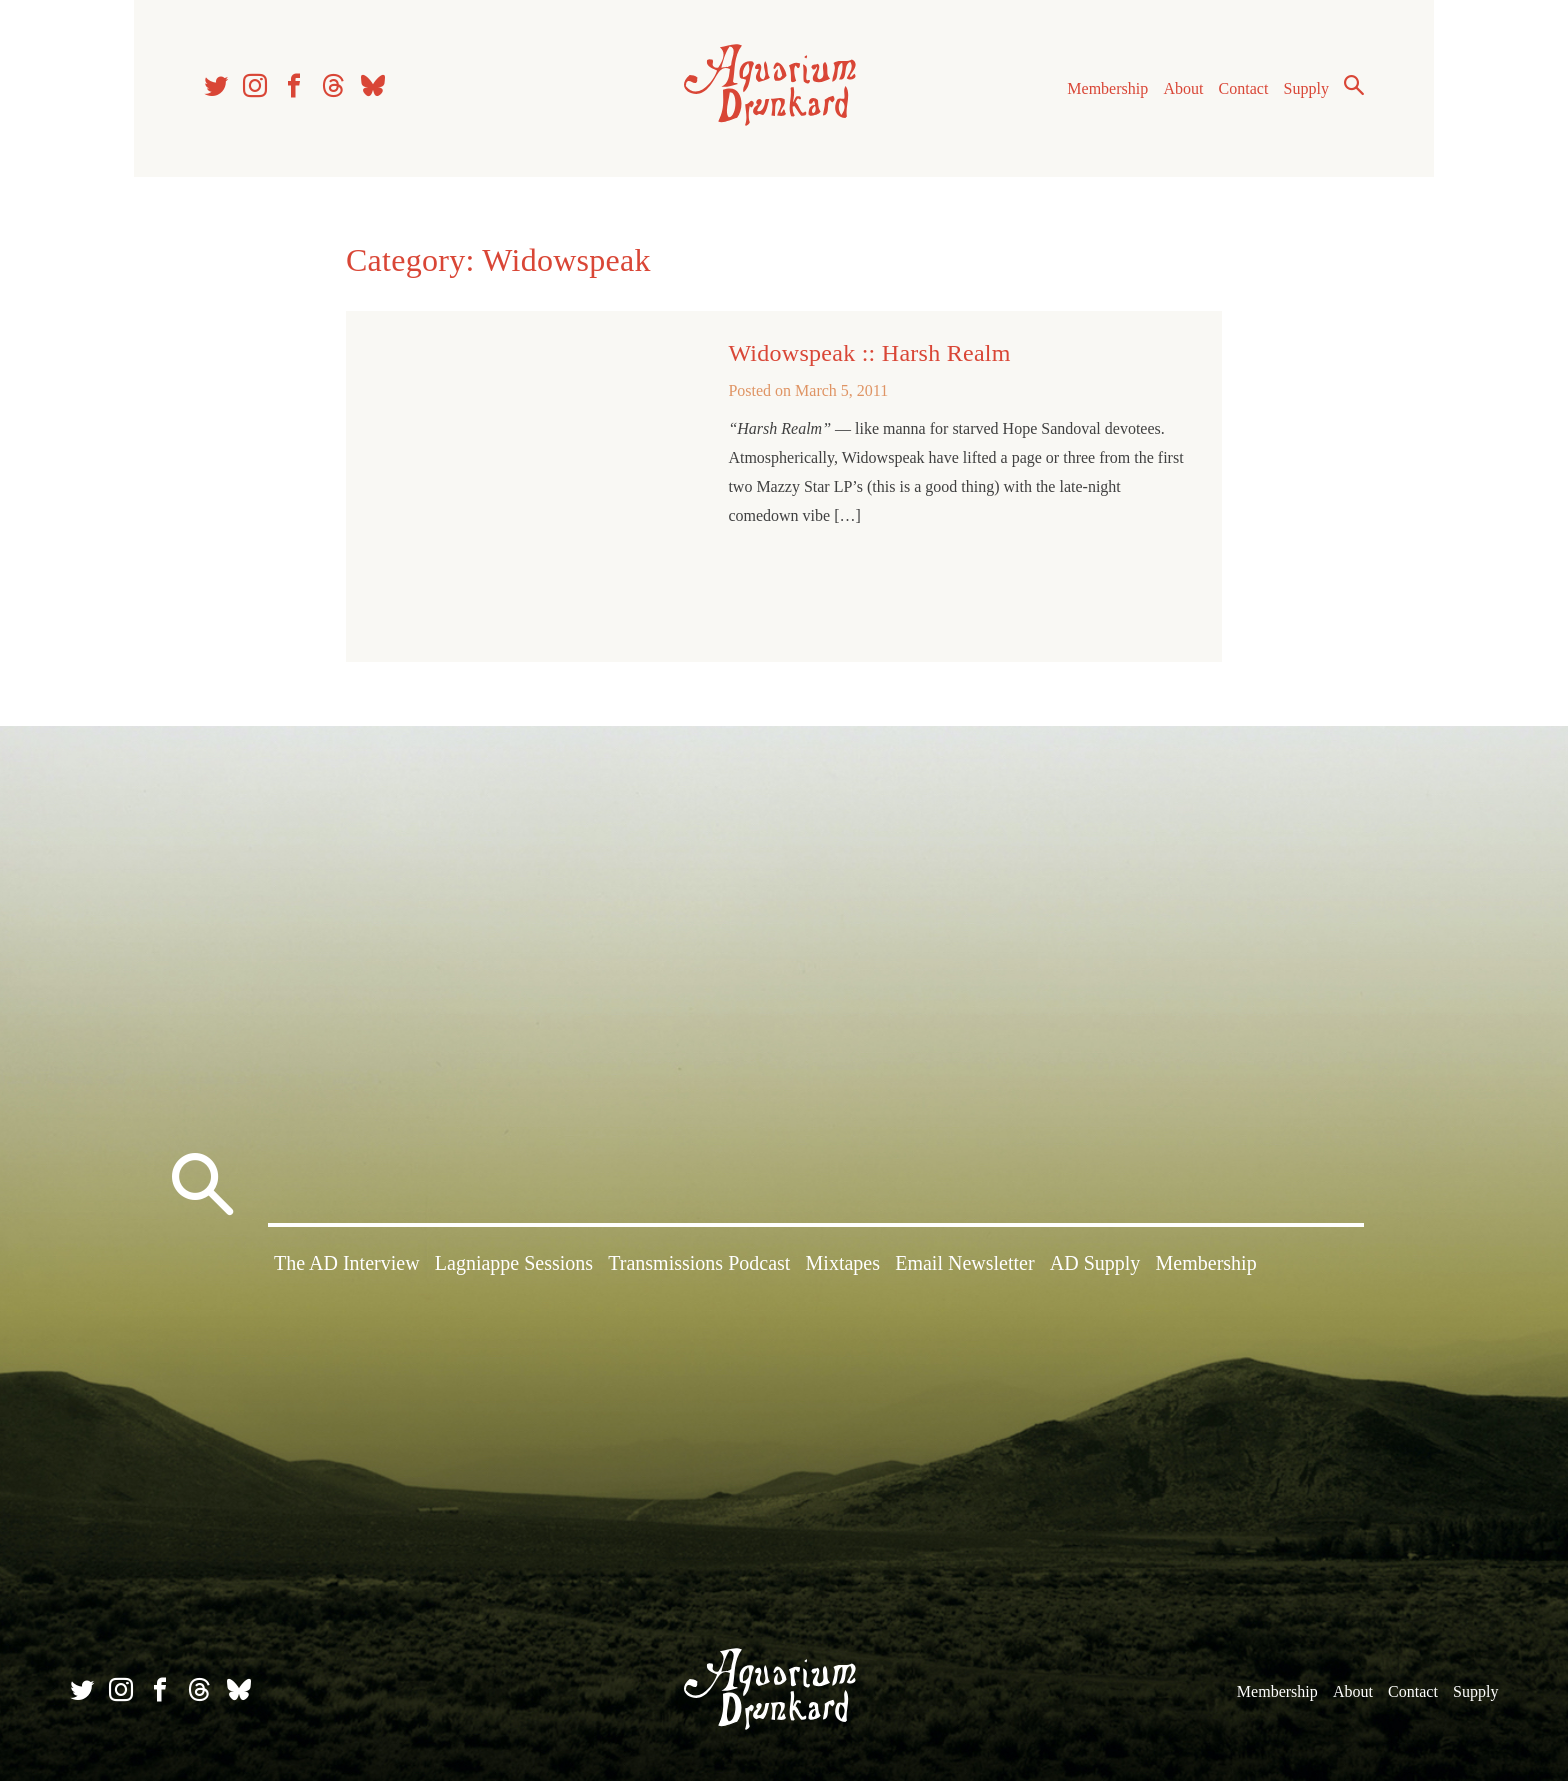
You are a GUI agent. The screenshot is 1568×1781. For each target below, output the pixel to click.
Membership (1107, 88)
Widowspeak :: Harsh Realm (869, 353)
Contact (1244, 88)
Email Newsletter (964, 1263)
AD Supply (1095, 1263)
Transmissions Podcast (699, 1263)
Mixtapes (843, 1263)
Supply (1306, 88)
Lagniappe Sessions (514, 1263)
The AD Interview (347, 1263)
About (1183, 88)
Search (1354, 85)
